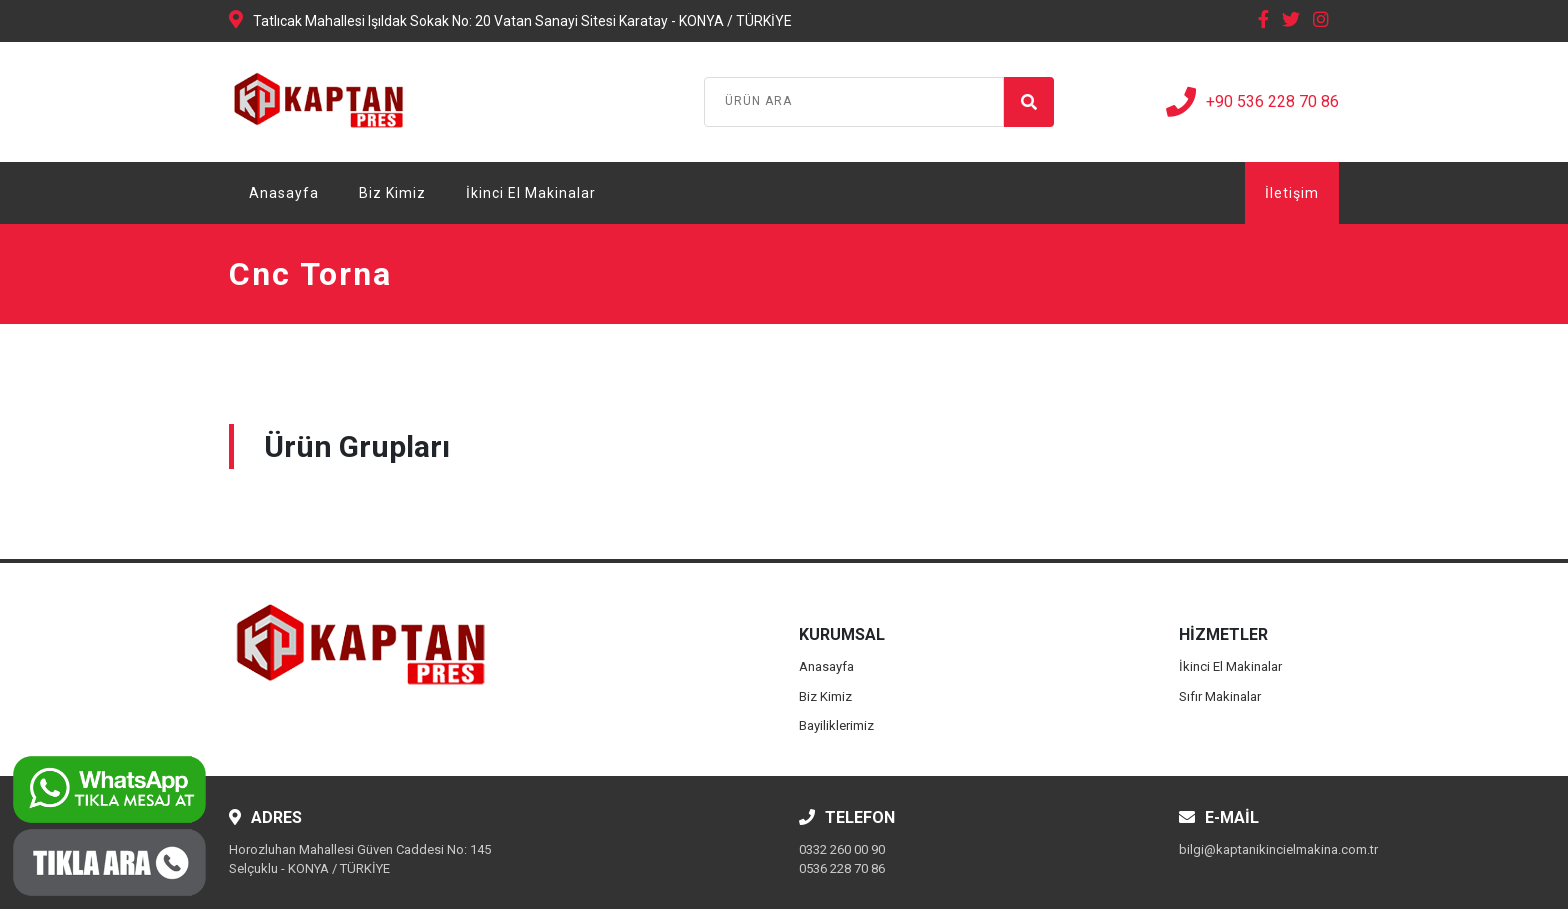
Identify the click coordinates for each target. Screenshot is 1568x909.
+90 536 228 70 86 (1252, 102)
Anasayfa (284, 193)
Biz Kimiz (392, 193)
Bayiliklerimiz (836, 725)
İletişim (1292, 193)
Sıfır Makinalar (1220, 696)
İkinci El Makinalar (531, 193)
